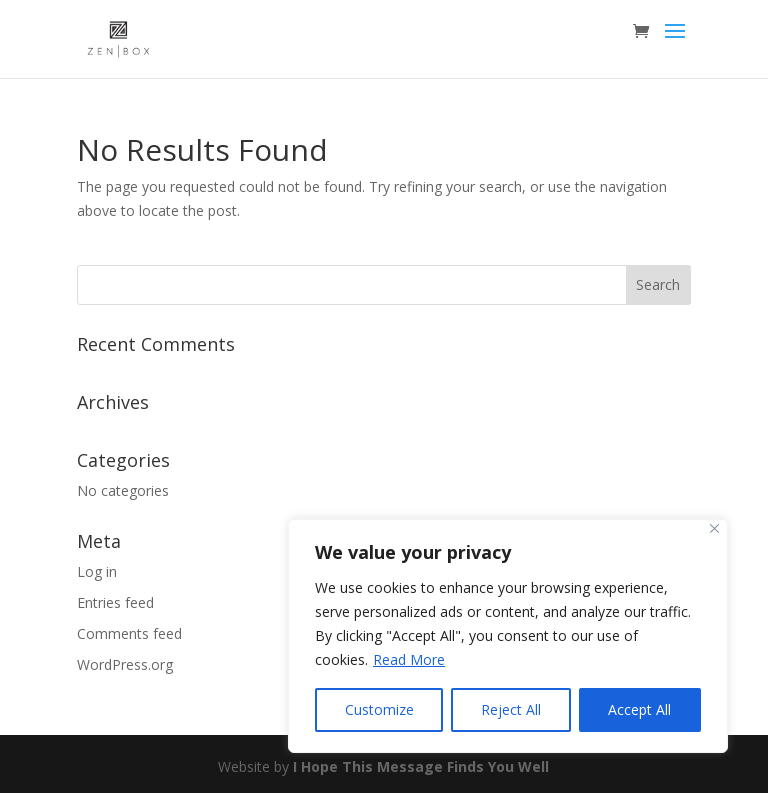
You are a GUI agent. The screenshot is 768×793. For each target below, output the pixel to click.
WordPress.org (125, 664)
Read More (409, 659)
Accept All (639, 709)
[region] (508, 636)
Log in (97, 571)
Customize (379, 709)
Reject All (511, 709)
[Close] (714, 528)
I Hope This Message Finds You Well (421, 766)
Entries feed (115, 602)
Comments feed (129, 633)
